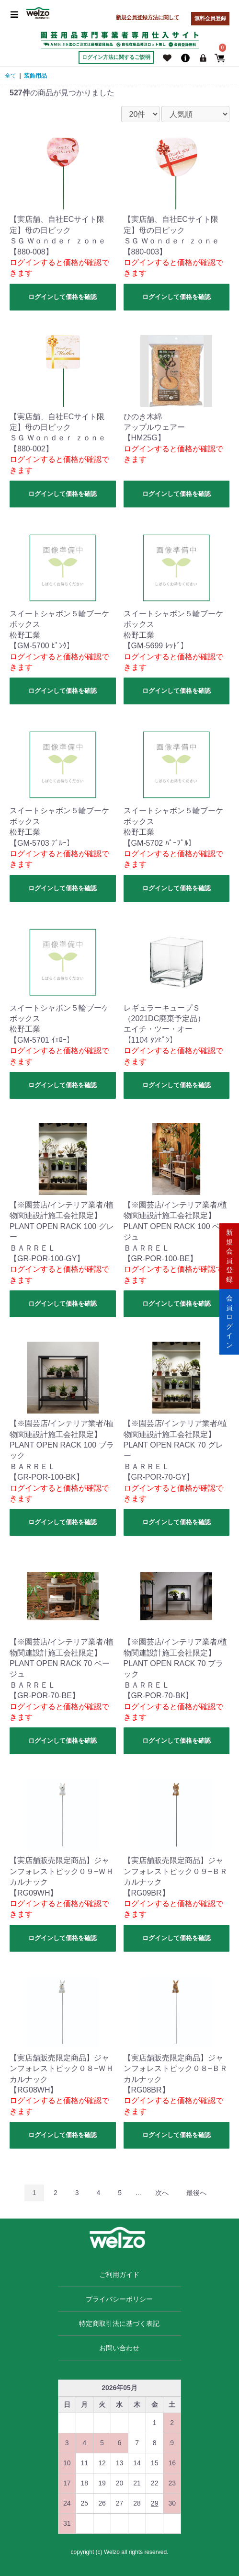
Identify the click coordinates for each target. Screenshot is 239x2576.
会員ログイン (229, 1321)
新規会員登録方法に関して (147, 17)
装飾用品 (35, 75)
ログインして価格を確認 (62, 296)
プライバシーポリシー (119, 2299)
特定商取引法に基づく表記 (119, 2323)
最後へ (196, 2192)
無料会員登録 (210, 18)
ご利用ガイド (119, 2274)
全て (10, 75)
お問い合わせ (119, 2348)
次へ (162, 2192)
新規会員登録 (229, 1255)
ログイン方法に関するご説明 (116, 57)
